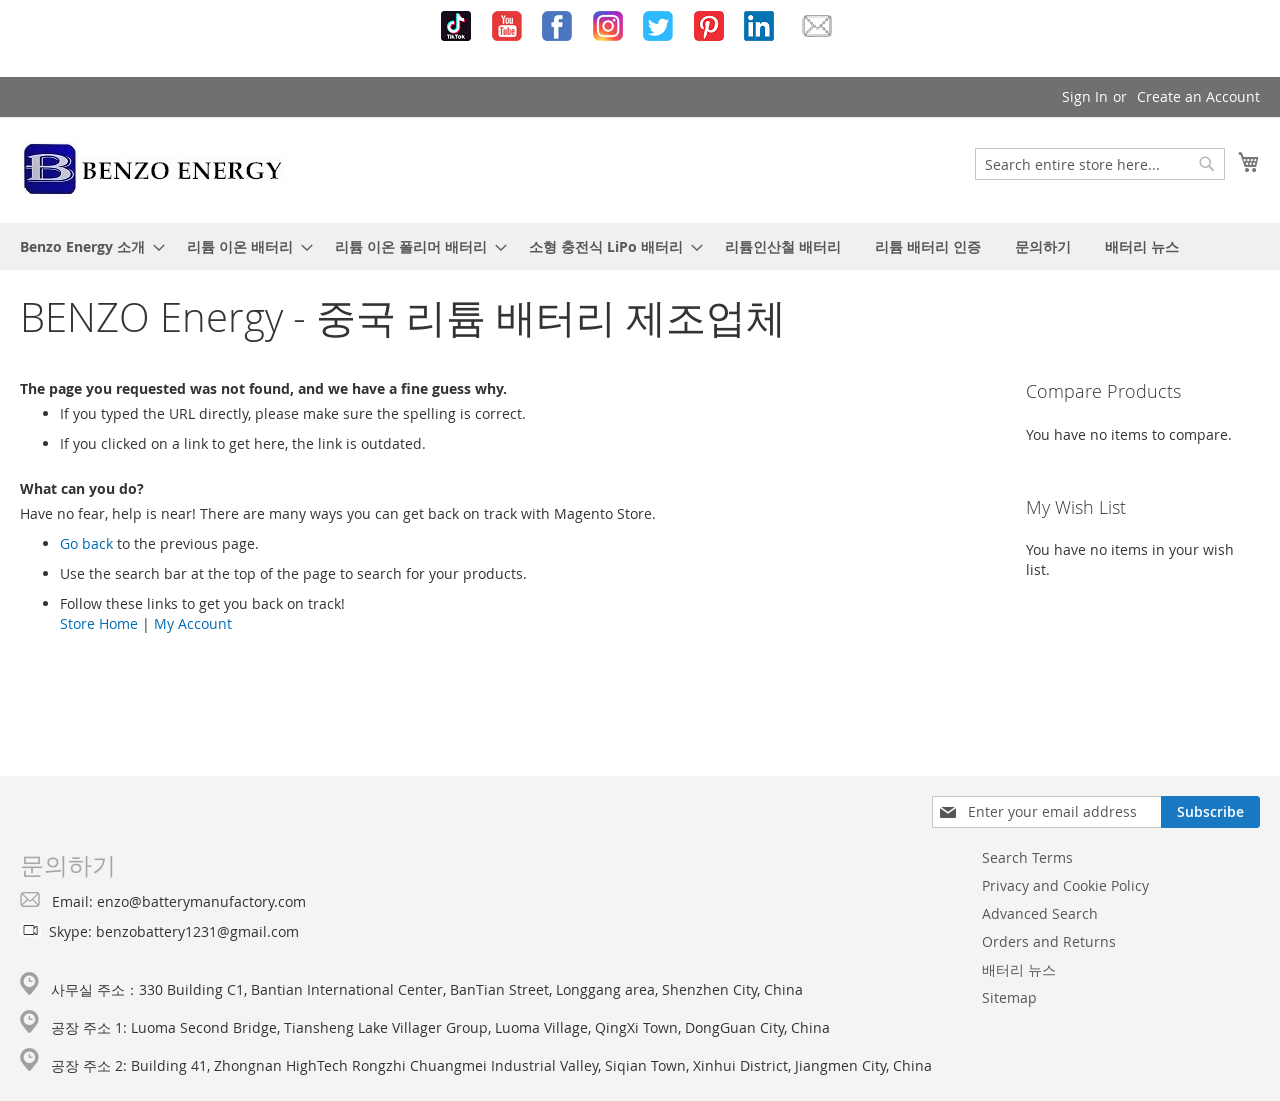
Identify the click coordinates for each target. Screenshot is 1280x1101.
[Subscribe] (1210, 812)
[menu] (640, 246)
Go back (86, 543)
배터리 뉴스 (1019, 969)
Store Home (99, 623)
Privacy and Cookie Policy (1065, 885)
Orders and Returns (1049, 941)
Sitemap (1009, 997)
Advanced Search (1040, 913)
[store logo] (153, 169)
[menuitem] (86, 246)
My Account (193, 623)
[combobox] (1100, 164)
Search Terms (1027, 857)
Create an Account (1198, 96)
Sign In (1085, 96)
